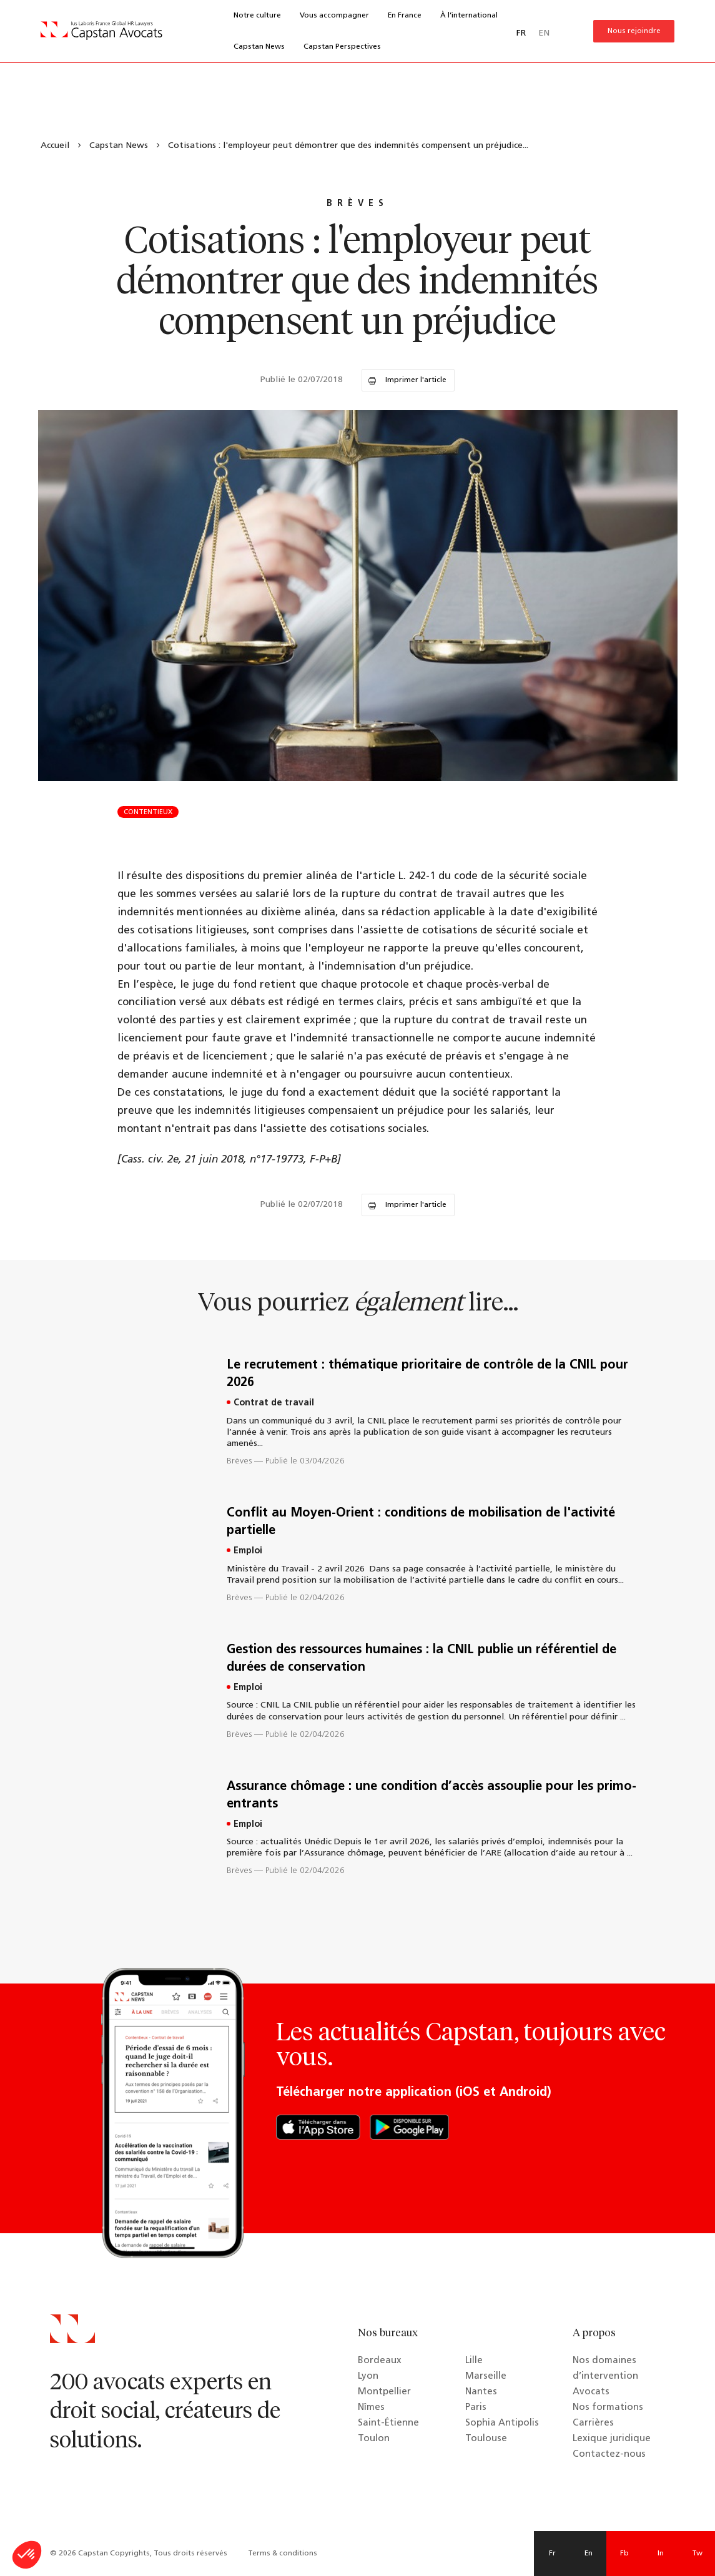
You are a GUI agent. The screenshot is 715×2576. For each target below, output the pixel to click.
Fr (552, 2553)
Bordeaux (380, 2361)
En (588, 2553)
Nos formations (608, 2407)
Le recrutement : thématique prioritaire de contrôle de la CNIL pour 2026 (427, 1374)
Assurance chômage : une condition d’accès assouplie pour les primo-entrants (431, 1796)
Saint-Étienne (388, 2423)
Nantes (481, 2392)
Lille (474, 2361)
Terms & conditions (282, 2553)
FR (521, 33)
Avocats (591, 2392)
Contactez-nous (609, 2454)
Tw (697, 2553)
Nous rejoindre (634, 31)
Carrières (593, 2423)
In (661, 2553)
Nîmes (371, 2407)
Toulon (374, 2439)
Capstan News (259, 47)
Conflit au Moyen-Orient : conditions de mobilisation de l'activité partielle (421, 1522)
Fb (624, 2553)
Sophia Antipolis (502, 2423)
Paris (475, 2407)
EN (544, 33)
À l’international (469, 15)
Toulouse (486, 2439)
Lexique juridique (612, 2439)
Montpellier (384, 2392)
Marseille (485, 2376)
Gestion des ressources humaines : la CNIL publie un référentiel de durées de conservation (421, 1659)
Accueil (55, 145)
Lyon (368, 2376)
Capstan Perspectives (342, 47)
